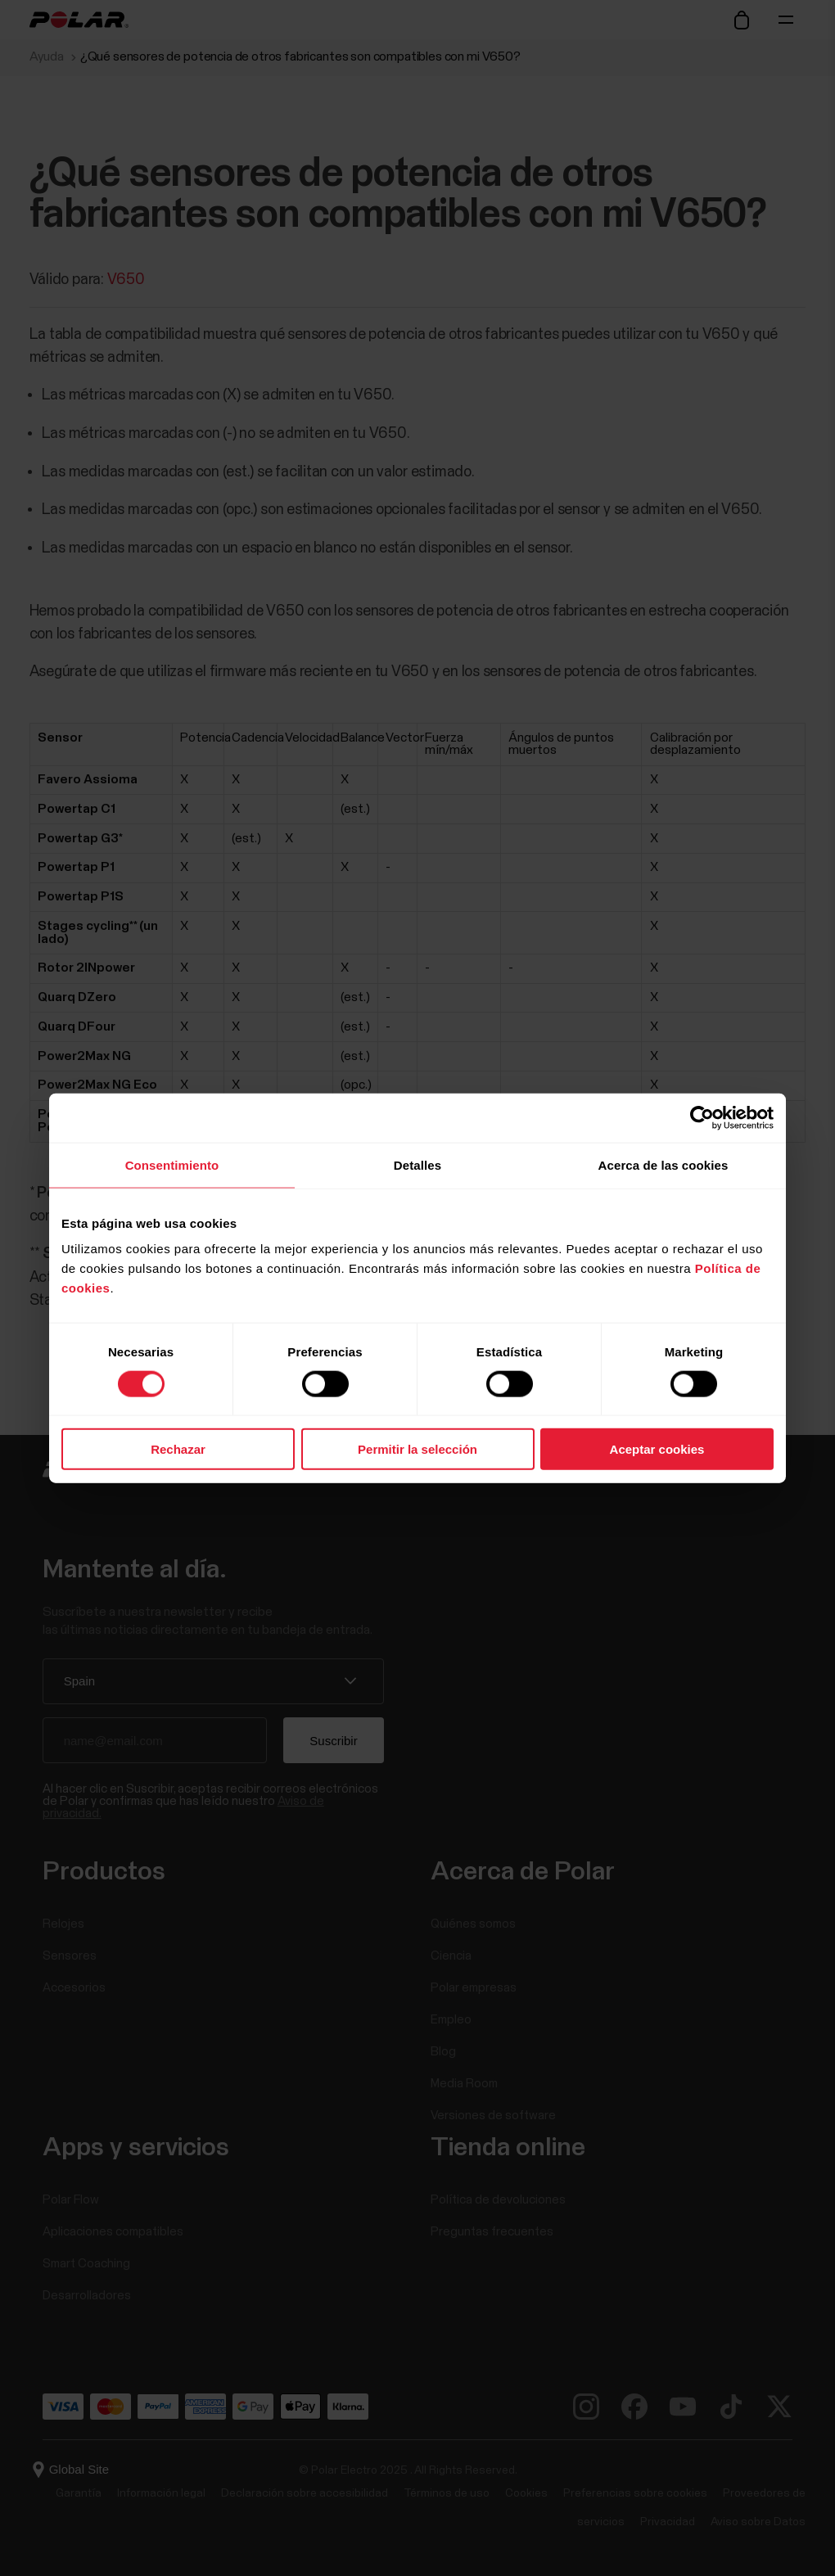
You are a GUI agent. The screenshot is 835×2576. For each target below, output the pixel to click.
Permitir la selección (417, 1449)
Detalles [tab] (417, 1164)
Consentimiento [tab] (172, 1164)
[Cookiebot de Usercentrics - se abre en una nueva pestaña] (702, 1117)
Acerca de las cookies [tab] (663, 1164)
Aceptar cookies (657, 1449)
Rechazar (178, 1449)
